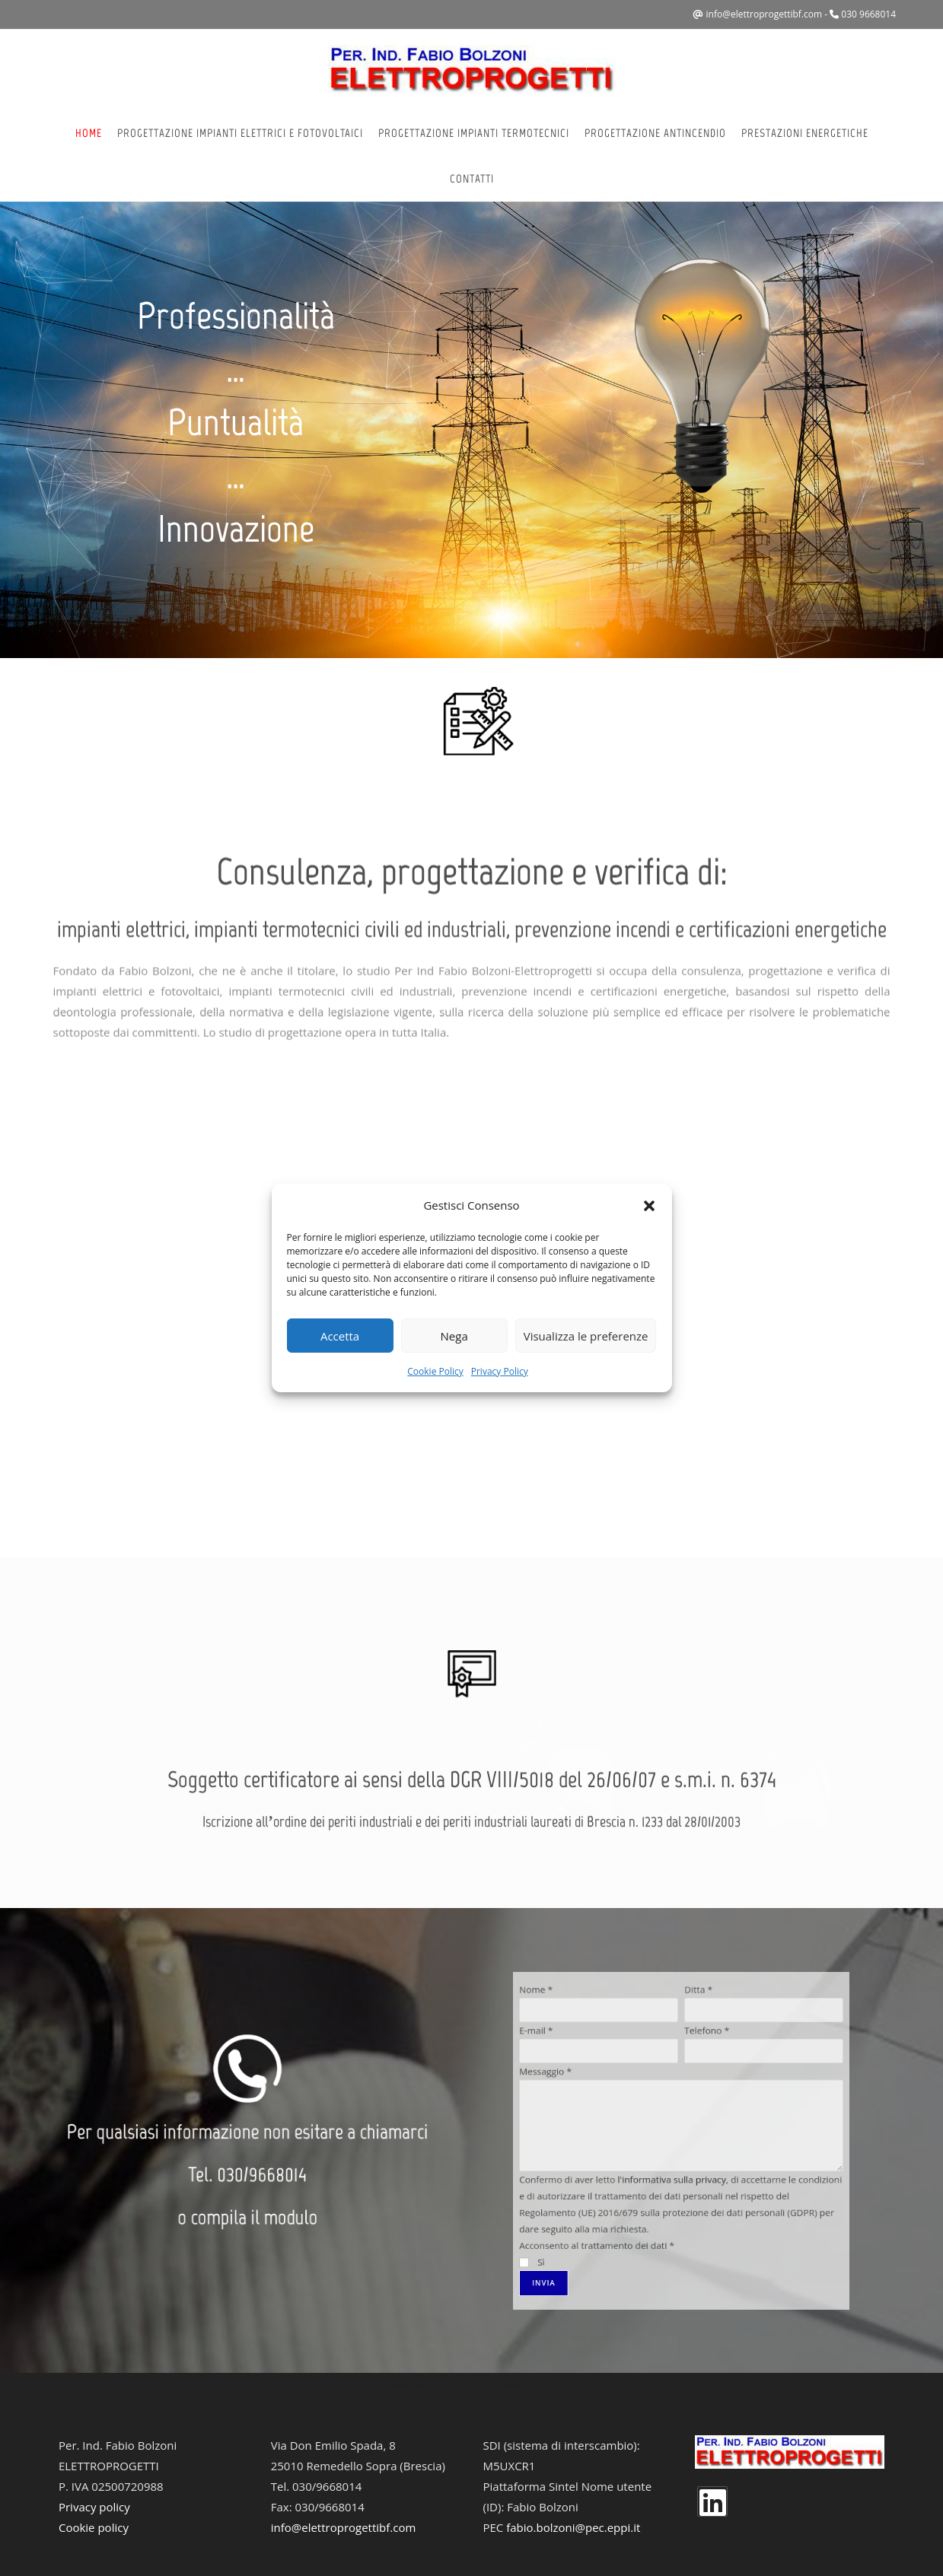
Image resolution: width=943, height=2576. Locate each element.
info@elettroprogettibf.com (764, 14)
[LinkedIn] (712, 2501)
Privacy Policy (499, 1371)
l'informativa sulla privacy (677, 2155)
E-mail (624, 2097)
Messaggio (628, 2113)
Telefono (690, 2097)
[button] (649, 1205)
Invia (627, 2195)
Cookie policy (94, 2527)
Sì (623, 2187)
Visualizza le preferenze (586, 1336)
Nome (624, 2082)
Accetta (339, 1336)
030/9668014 (254, 2157)
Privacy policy (94, 2506)
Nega (454, 1336)
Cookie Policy (435, 1371)
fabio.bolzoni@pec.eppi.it (573, 2527)
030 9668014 (868, 14)
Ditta (687, 2082)
